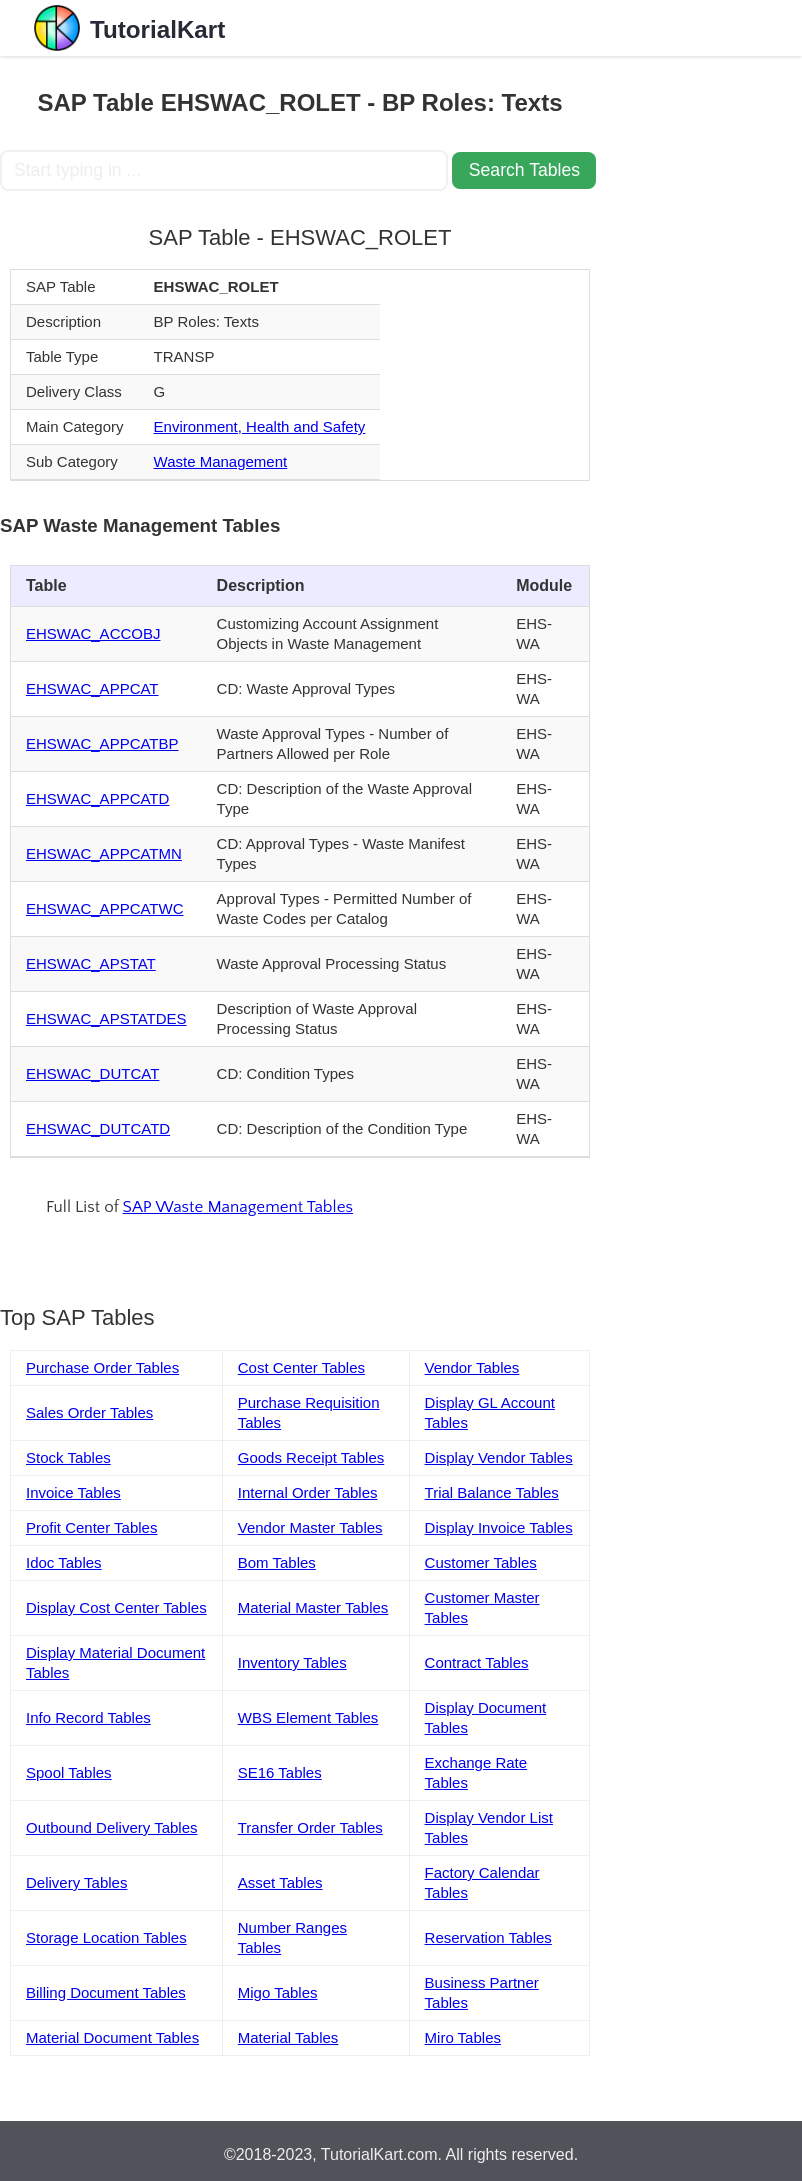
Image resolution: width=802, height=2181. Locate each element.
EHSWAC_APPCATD (97, 798)
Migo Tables (278, 1992)
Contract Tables (477, 1662)
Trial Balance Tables (492, 1492)
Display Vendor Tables (499, 1457)
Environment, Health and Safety (260, 426)
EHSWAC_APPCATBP (102, 743)
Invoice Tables (73, 1492)
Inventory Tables (292, 1662)
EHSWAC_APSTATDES (106, 1018)
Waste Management (221, 461)
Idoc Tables (64, 1562)
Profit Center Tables (91, 1527)
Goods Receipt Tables (311, 1457)
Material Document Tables (112, 2037)
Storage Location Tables (106, 1937)
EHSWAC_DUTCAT (92, 1073)
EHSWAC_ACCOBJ (93, 633)
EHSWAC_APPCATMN (104, 853)
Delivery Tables (76, 1882)
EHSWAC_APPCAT (92, 688)
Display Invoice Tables (499, 1527)
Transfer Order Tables (310, 1827)
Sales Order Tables (89, 1412)
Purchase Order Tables (102, 1367)
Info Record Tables (88, 1717)
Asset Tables (280, 1882)
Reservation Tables (488, 1937)
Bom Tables (277, 1562)
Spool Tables (69, 1772)
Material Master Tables (313, 1607)
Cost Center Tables (301, 1367)
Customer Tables (481, 1562)
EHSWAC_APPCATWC (105, 908)
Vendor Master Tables (310, 1527)
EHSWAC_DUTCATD (98, 1128)
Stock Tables (68, 1457)
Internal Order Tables (308, 1492)
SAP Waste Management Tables (238, 1207)
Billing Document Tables (106, 1992)
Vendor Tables (472, 1367)
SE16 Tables (280, 1772)
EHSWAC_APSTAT (91, 963)
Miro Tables (463, 2037)
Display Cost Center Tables (116, 1607)
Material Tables (288, 2037)
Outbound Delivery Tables (112, 1827)
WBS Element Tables (308, 1717)
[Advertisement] (701, 356)
